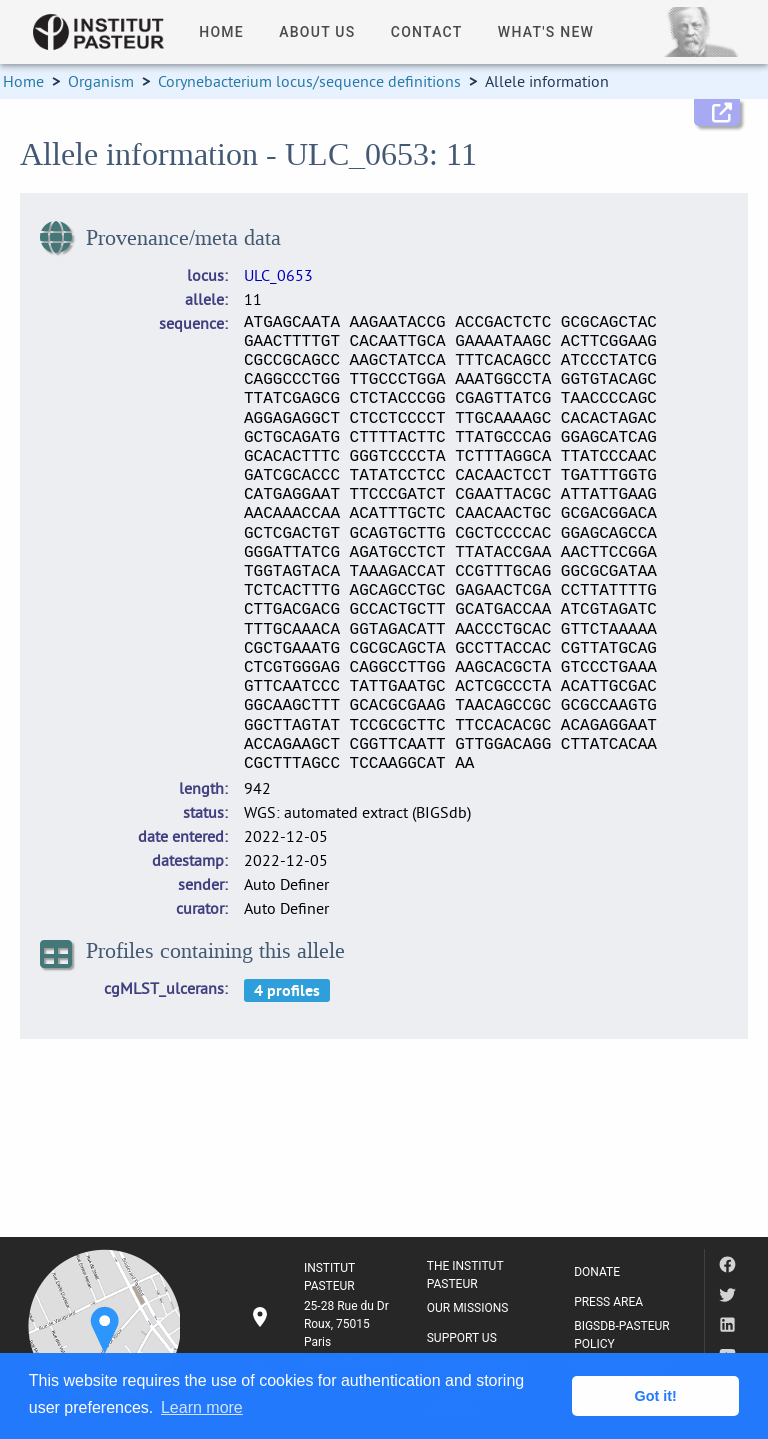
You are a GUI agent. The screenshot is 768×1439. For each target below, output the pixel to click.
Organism (101, 81)
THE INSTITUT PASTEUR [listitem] (465, 1275)
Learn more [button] (202, 1407)
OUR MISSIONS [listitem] (468, 1308)
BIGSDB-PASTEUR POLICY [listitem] (622, 1335)
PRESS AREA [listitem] (608, 1302)
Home (23, 81)
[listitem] (322, 1324)
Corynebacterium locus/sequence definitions (309, 81)
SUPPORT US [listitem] (462, 1338)
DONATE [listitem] (597, 1272)
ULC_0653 (278, 275)
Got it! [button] (656, 1396)
